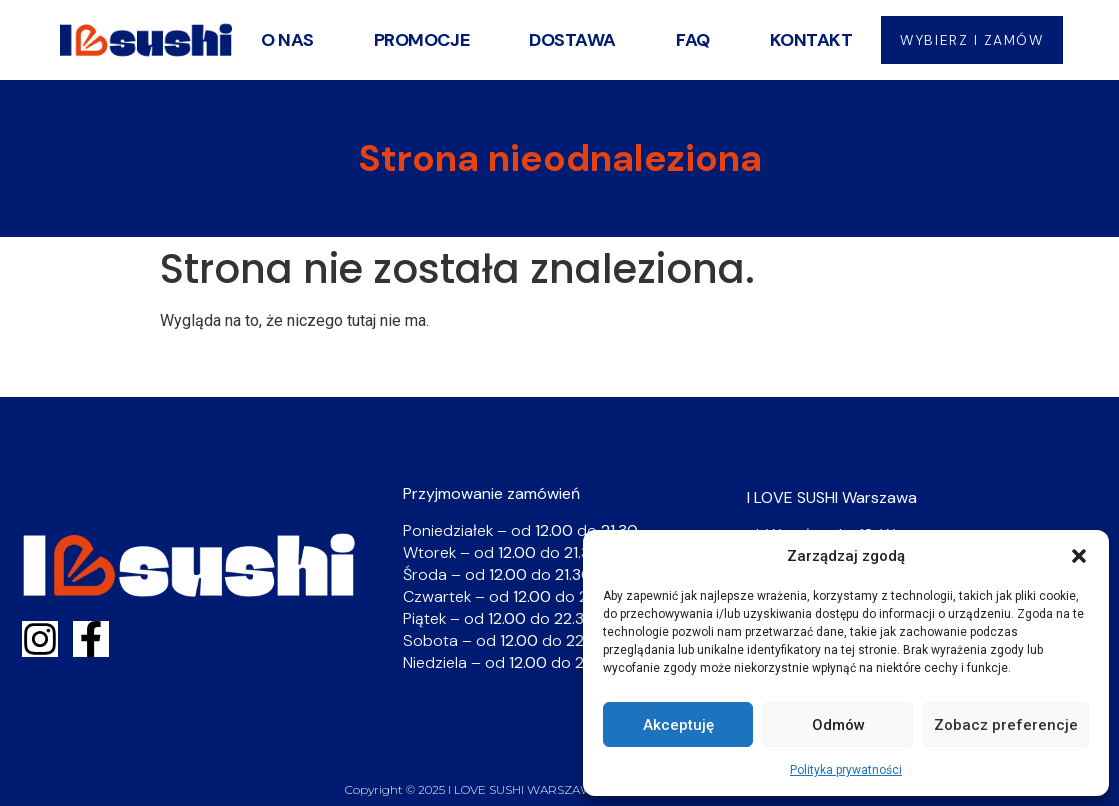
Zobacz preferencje (1006, 725)
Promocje (418, 40)
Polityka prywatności (846, 770)
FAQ (690, 40)
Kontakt (808, 40)
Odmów (838, 725)
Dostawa (570, 40)
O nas (284, 40)
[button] (1079, 556)
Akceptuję (678, 725)
